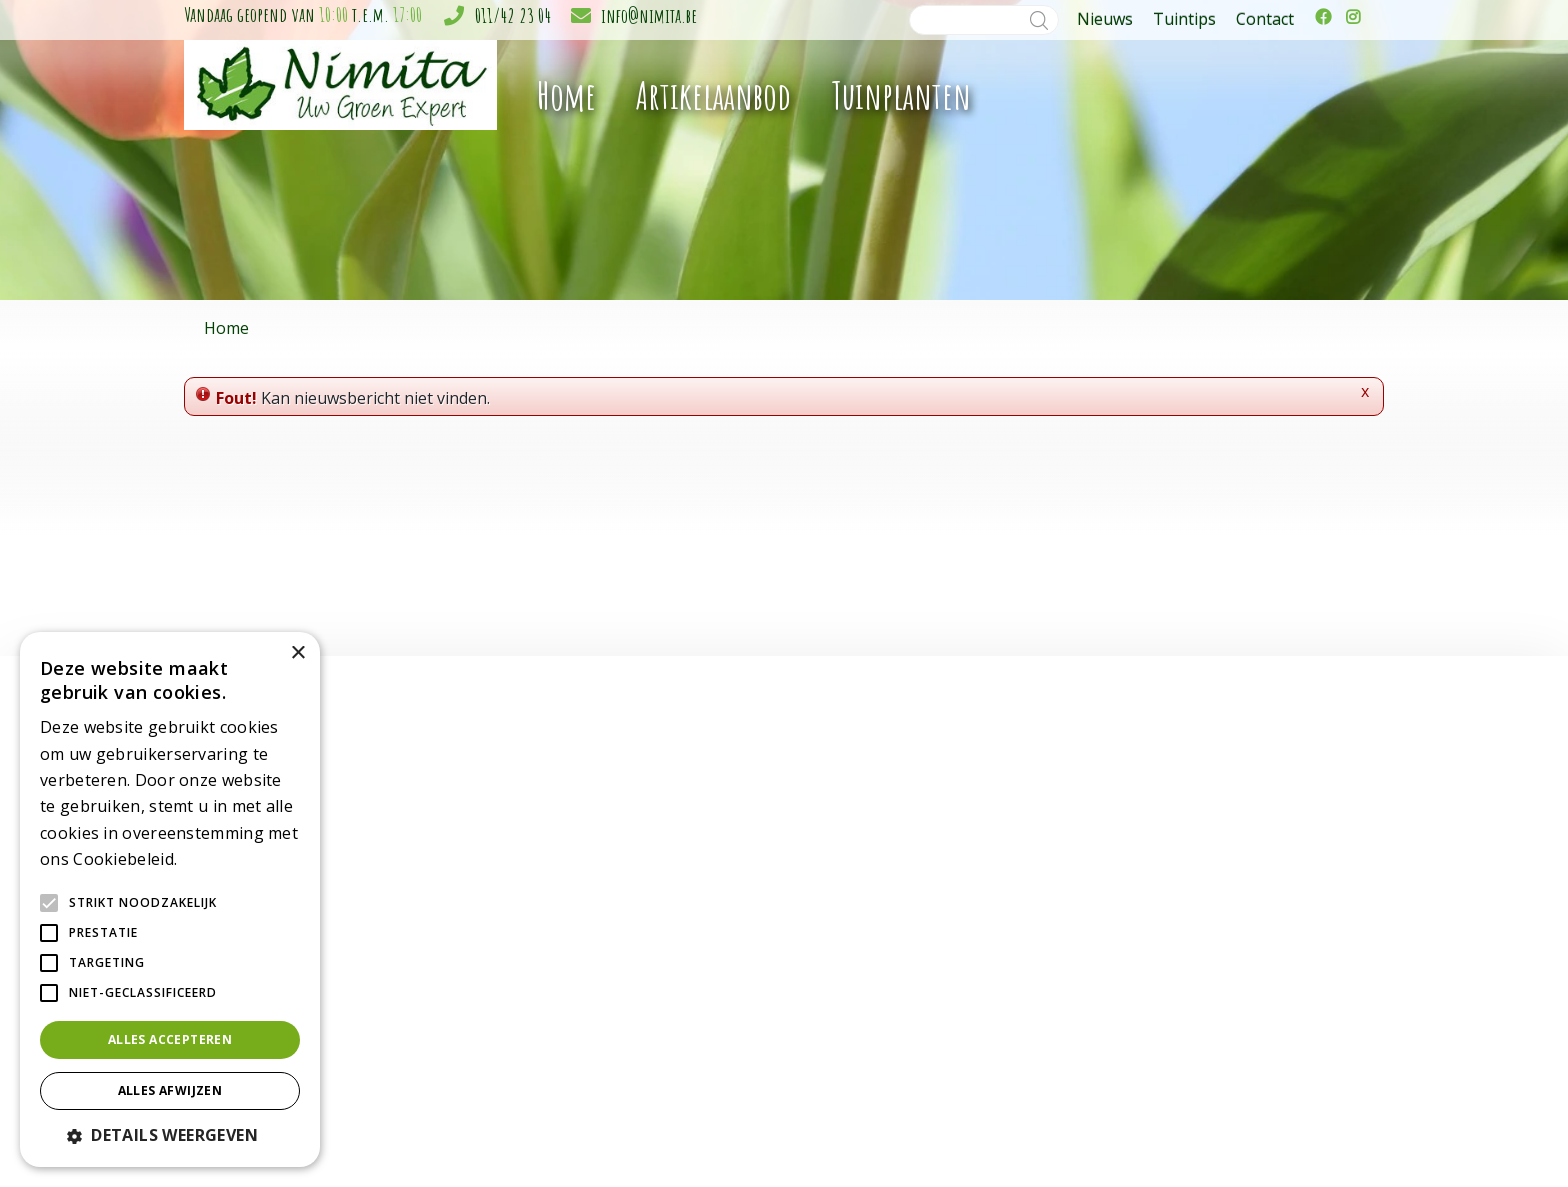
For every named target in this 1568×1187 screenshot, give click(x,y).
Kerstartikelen (678, 971)
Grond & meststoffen (703, 1034)
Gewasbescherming (697, 1013)
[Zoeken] (984, 20)
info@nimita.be (649, 15)
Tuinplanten (672, 866)
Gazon (655, 992)
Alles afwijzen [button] (170, 1090)
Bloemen (663, 887)
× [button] (297, 653)
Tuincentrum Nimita (1080, 847)
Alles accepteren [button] (170, 1039)
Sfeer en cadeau (686, 950)
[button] (170, 1135)
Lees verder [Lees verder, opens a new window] (216, 860)
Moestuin (664, 1055)
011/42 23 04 (513, 15)
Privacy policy (1325, 1138)
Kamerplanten (679, 845)
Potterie (660, 929)
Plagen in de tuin (687, 1076)
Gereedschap (676, 908)
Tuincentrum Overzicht (1209, 1138)
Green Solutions (1082, 1138)
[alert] (170, 899)
